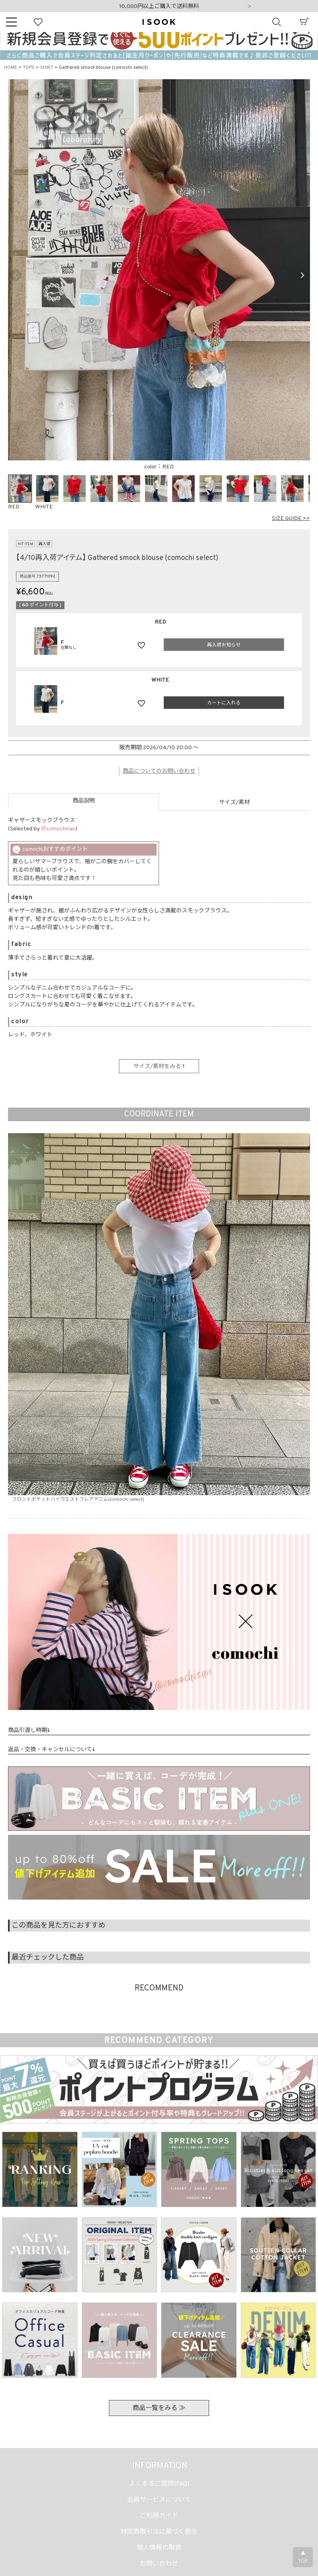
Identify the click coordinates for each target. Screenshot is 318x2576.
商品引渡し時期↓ (29, 1730)
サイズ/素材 (234, 802)
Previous (16, 275)
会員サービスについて (159, 2500)
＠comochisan (58, 829)
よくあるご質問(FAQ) (159, 2484)
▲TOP (303, 2557)
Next (249, 7)
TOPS (28, 67)
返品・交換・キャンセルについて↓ (51, 1749)
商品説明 (83, 801)
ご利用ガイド (159, 2516)
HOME (10, 67)
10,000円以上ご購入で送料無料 (159, 6)
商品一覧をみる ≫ (159, 2408)
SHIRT (46, 67)
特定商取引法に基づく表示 (159, 2532)
